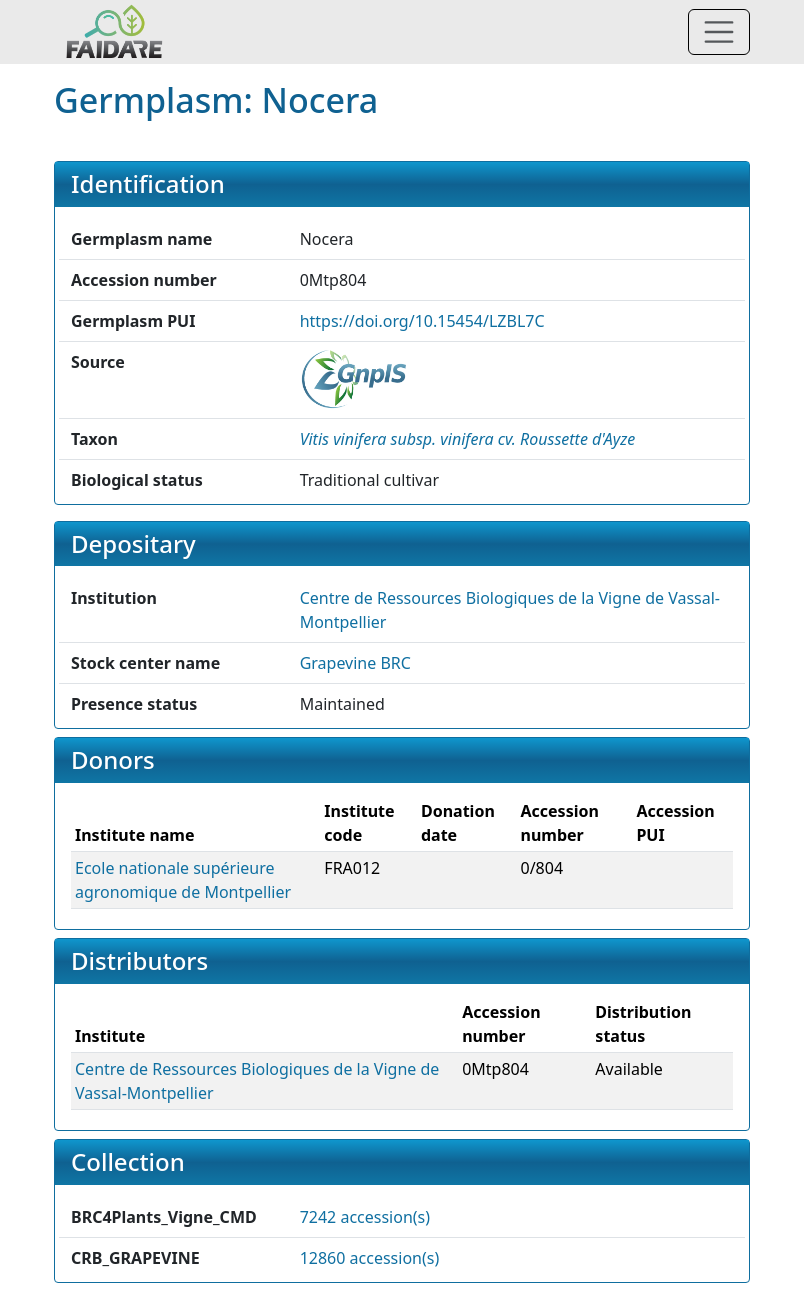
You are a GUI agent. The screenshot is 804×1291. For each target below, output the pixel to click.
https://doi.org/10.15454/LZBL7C (422, 321)
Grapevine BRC (355, 663)
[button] (468, 439)
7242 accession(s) (365, 1217)
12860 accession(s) (370, 1258)
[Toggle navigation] (719, 32)
